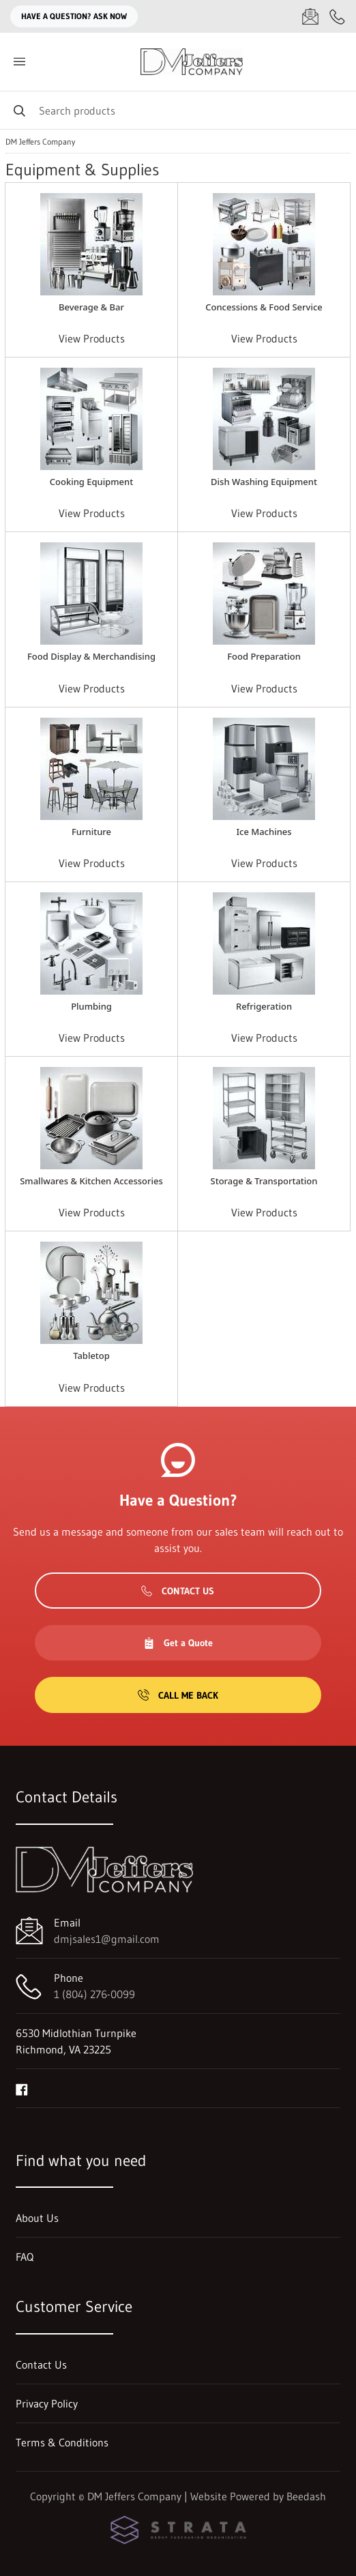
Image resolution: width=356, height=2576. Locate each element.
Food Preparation (264, 656)
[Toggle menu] (19, 62)
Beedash (306, 2496)
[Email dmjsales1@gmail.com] (310, 16)
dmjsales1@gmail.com (107, 1939)
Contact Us (177, 1591)
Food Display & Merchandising (91, 656)
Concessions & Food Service (264, 307)
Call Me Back (178, 1695)
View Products (92, 338)
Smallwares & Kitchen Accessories (91, 1181)
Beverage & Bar (91, 307)
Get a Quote (178, 1643)
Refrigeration (264, 1006)
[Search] (178, 110)
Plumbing (91, 1006)
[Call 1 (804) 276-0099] (337, 16)
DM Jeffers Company (40, 142)
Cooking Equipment (91, 481)
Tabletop (91, 1355)
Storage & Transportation (264, 1181)
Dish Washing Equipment (264, 481)
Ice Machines (263, 831)
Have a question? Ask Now (74, 16)
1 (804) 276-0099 (94, 1994)
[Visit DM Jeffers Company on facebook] (22, 2088)
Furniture (91, 831)
